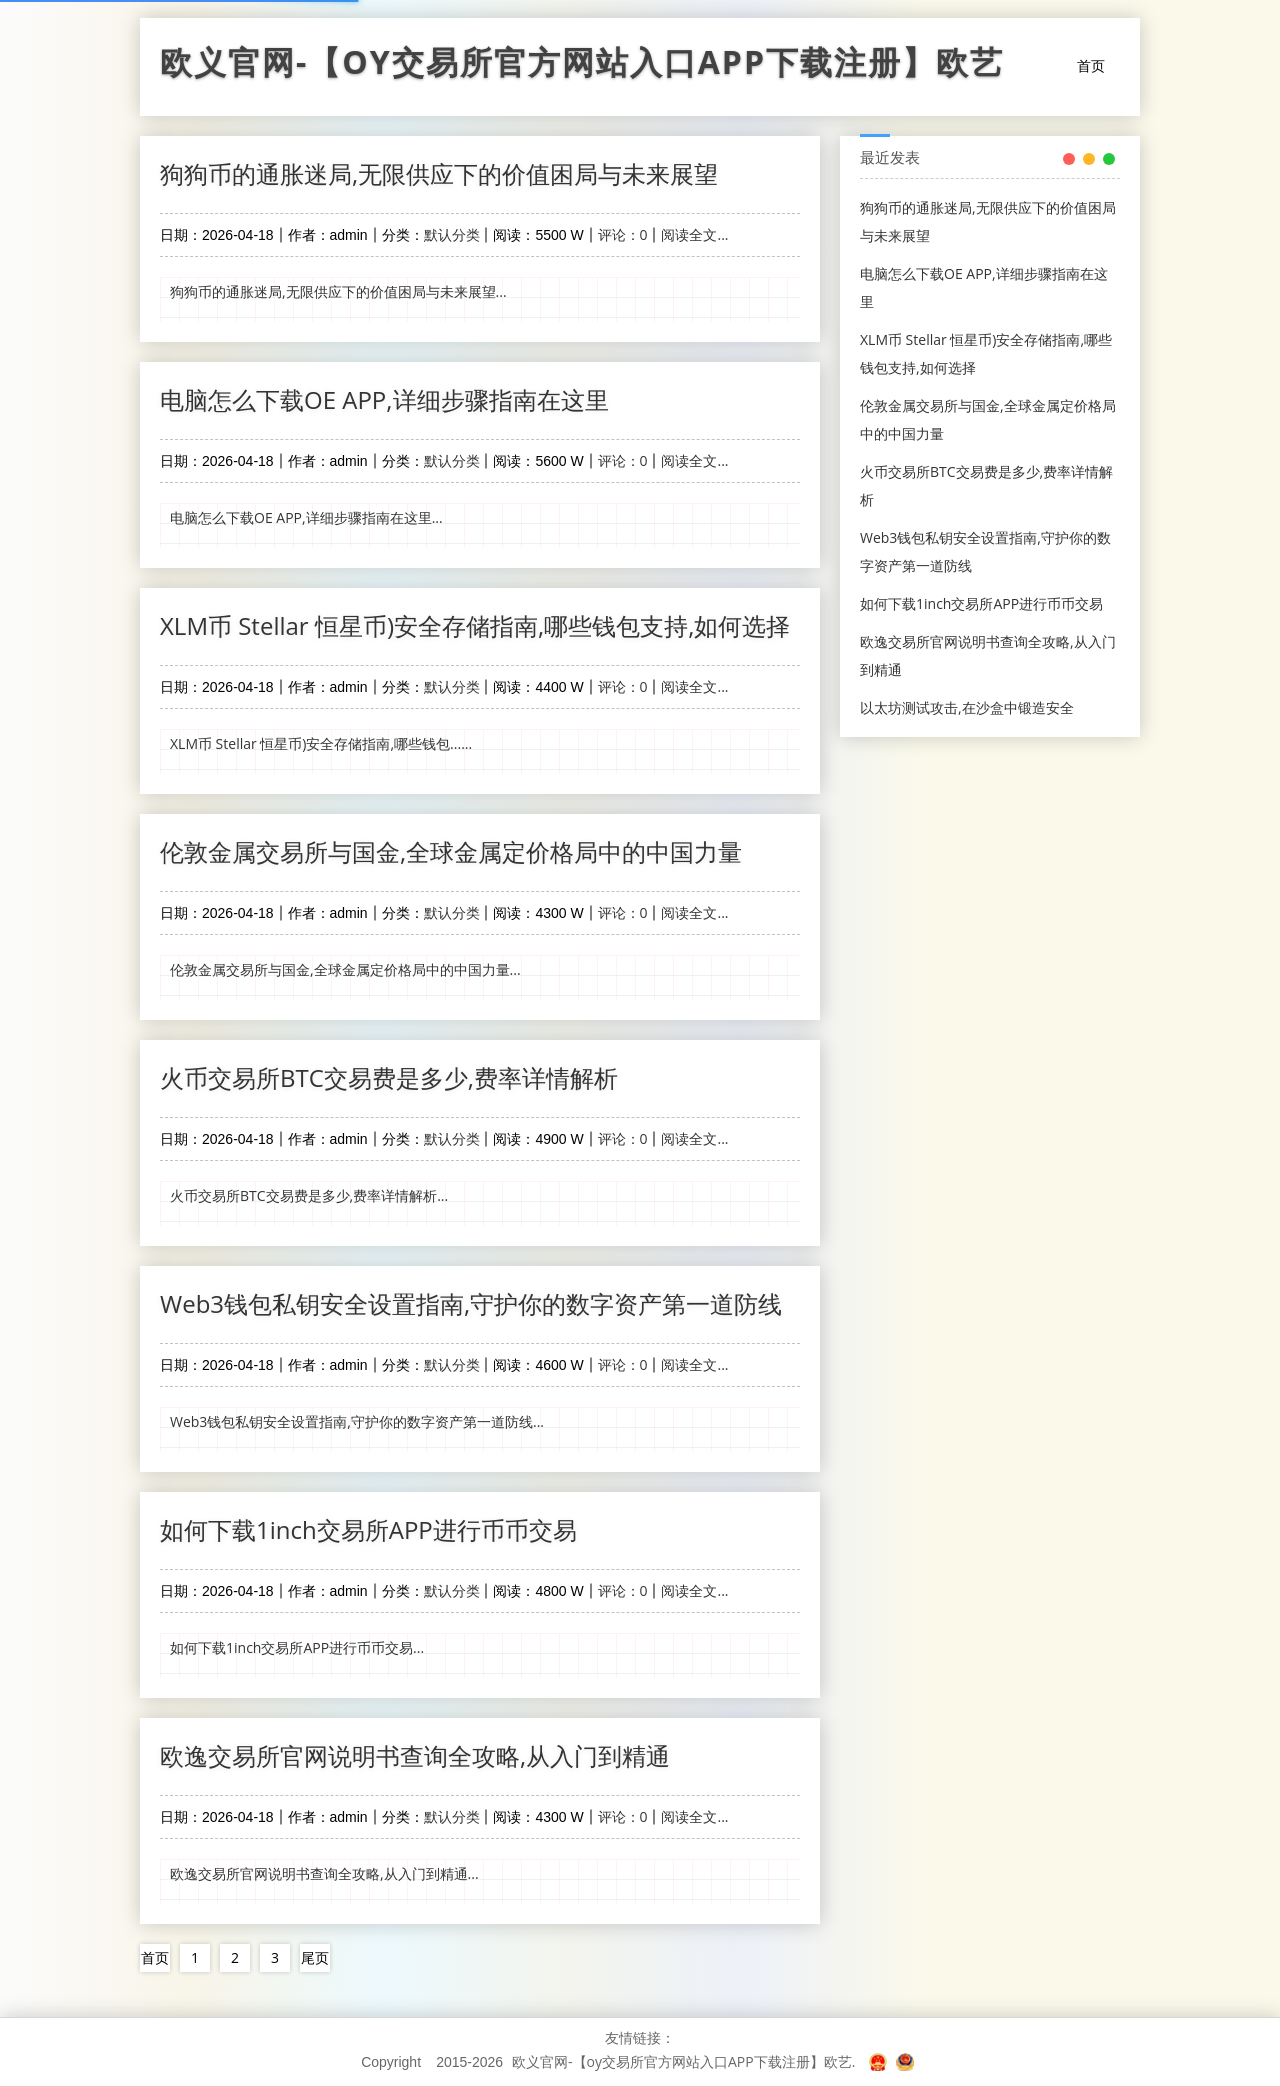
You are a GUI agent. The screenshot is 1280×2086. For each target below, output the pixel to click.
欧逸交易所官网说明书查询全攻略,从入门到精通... (324, 1873)
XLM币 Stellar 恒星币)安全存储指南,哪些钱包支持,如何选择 (475, 625)
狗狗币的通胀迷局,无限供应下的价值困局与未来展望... (338, 291)
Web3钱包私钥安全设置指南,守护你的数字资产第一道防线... (357, 1421)
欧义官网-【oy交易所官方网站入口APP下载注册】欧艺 (582, 67)
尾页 (315, 1957)
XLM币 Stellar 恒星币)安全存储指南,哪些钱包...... (321, 743)
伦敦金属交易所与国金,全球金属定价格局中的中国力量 (451, 851)
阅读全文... (694, 234)
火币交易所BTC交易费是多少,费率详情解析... (309, 1195)
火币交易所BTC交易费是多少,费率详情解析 (389, 1077)
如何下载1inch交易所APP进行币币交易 (368, 1529)
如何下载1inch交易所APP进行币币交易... (297, 1647)
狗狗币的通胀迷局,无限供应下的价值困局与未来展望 (439, 173)
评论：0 (623, 234)
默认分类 (452, 234)
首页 (1091, 65)
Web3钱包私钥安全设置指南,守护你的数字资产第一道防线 (471, 1303)
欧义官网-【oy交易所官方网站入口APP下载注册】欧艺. (683, 2061)
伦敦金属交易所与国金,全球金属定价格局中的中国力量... (345, 969)
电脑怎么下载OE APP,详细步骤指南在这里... (306, 517)
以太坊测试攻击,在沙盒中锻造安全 (967, 707)
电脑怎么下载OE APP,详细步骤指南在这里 (384, 399)
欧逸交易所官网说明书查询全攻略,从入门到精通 (415, 1755)
